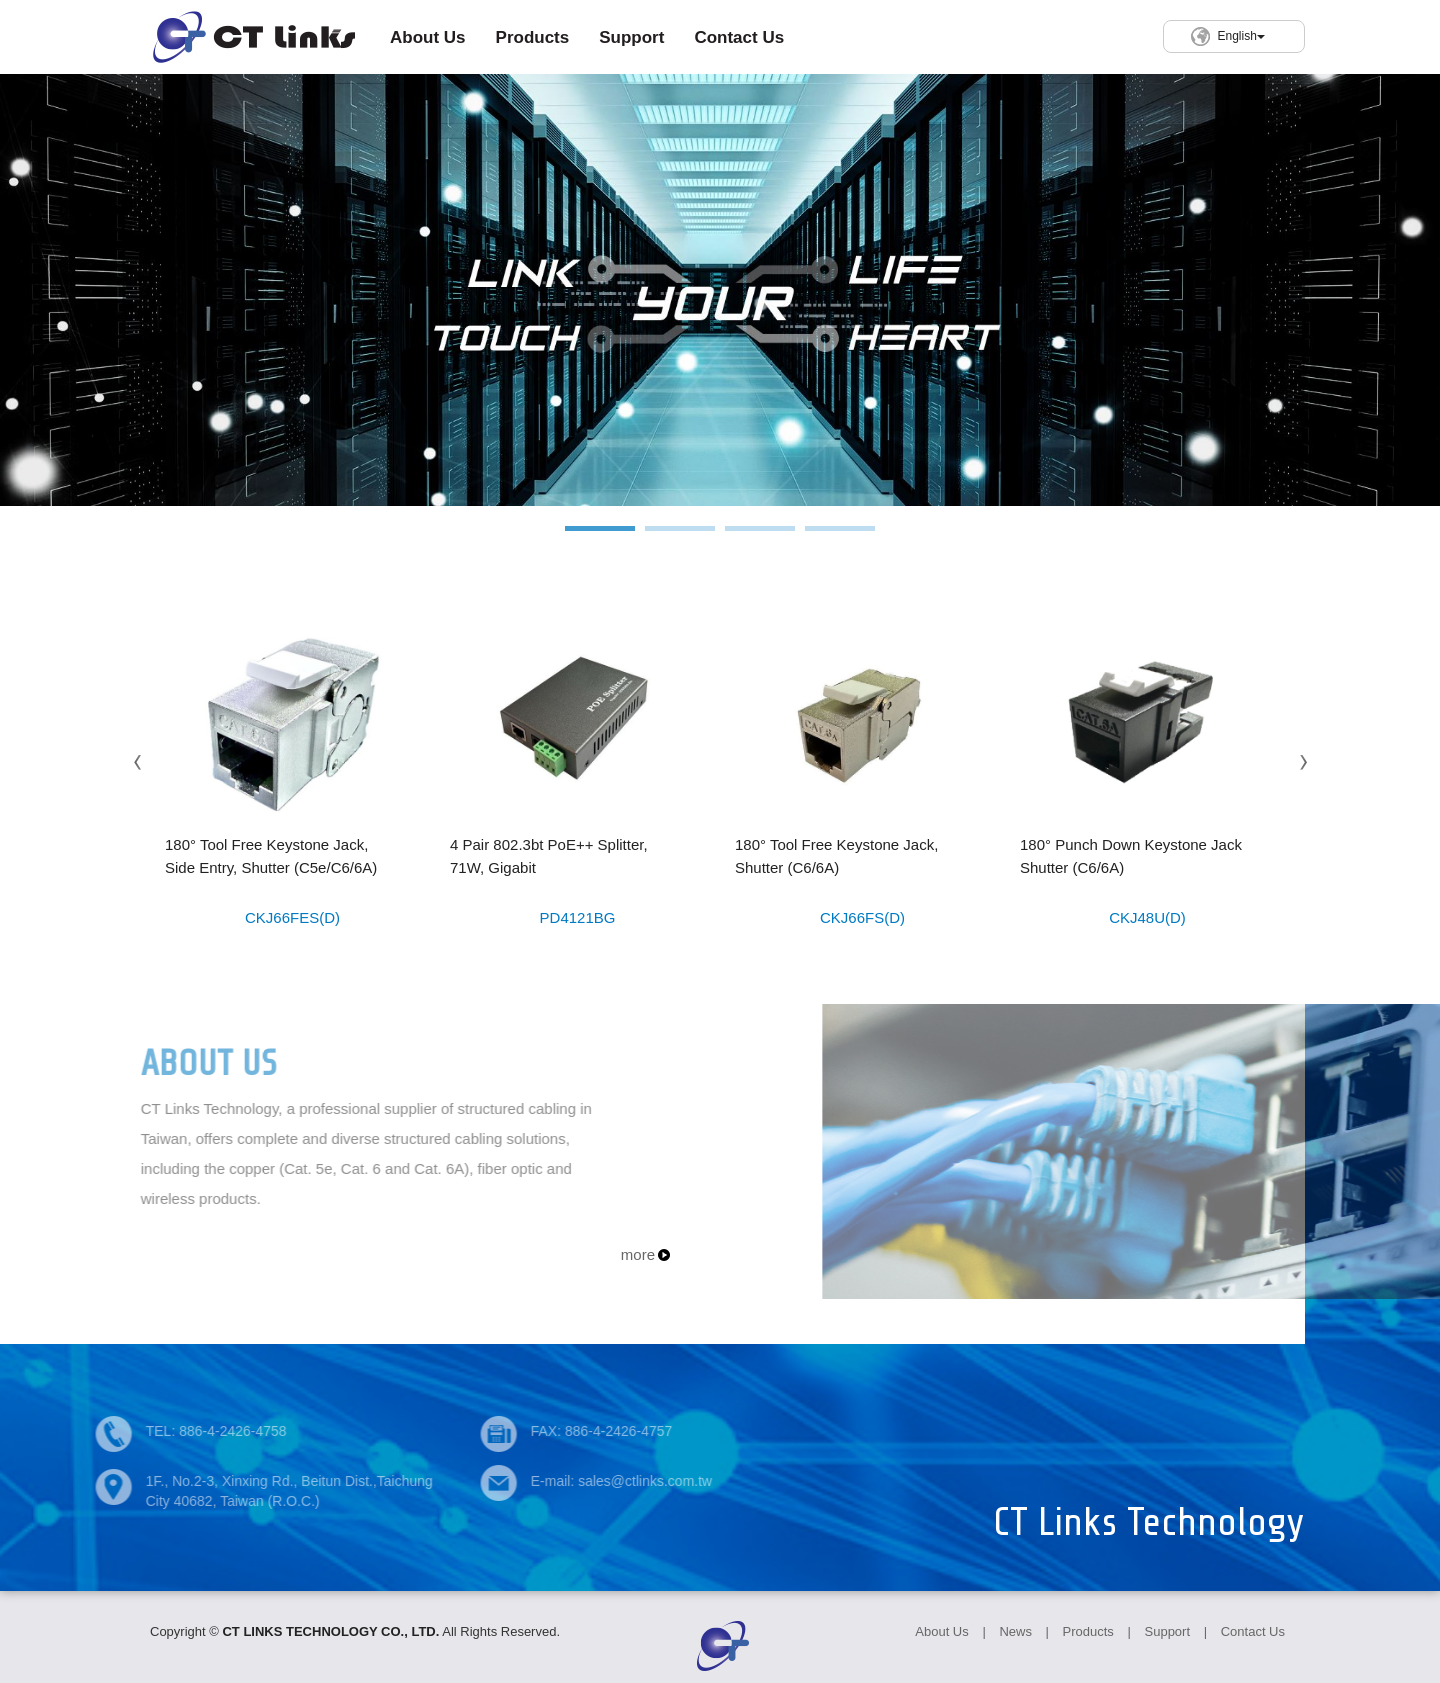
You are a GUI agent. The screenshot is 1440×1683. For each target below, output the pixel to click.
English (1240, 36)
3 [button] (760, 538)
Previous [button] (138, 763)
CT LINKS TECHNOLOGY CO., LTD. (252, 37)
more (638, 1254)
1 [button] (600, 538)
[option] (720, 290)
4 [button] (840, 538)
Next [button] (1302, 763)
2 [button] (680, 538)
